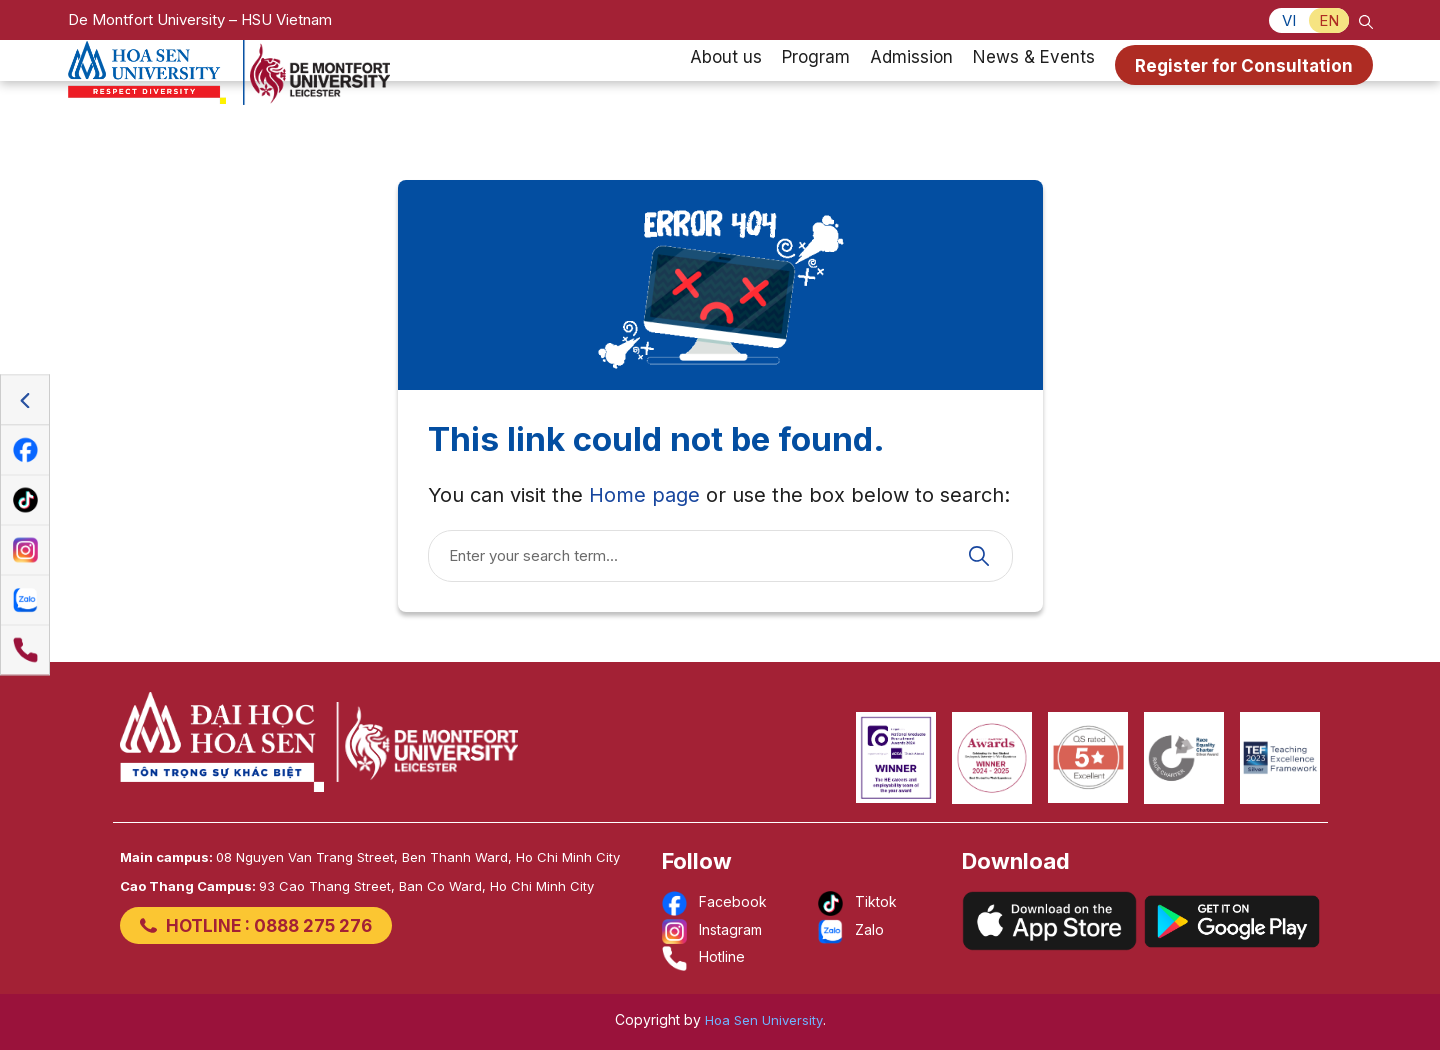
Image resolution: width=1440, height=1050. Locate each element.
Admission (911, 84)
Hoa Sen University (764, 1020)
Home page (644, 495)
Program (816, 84)
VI (1289, 20)
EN (1329, 20)
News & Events (1034, 84)
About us (726, 84)
